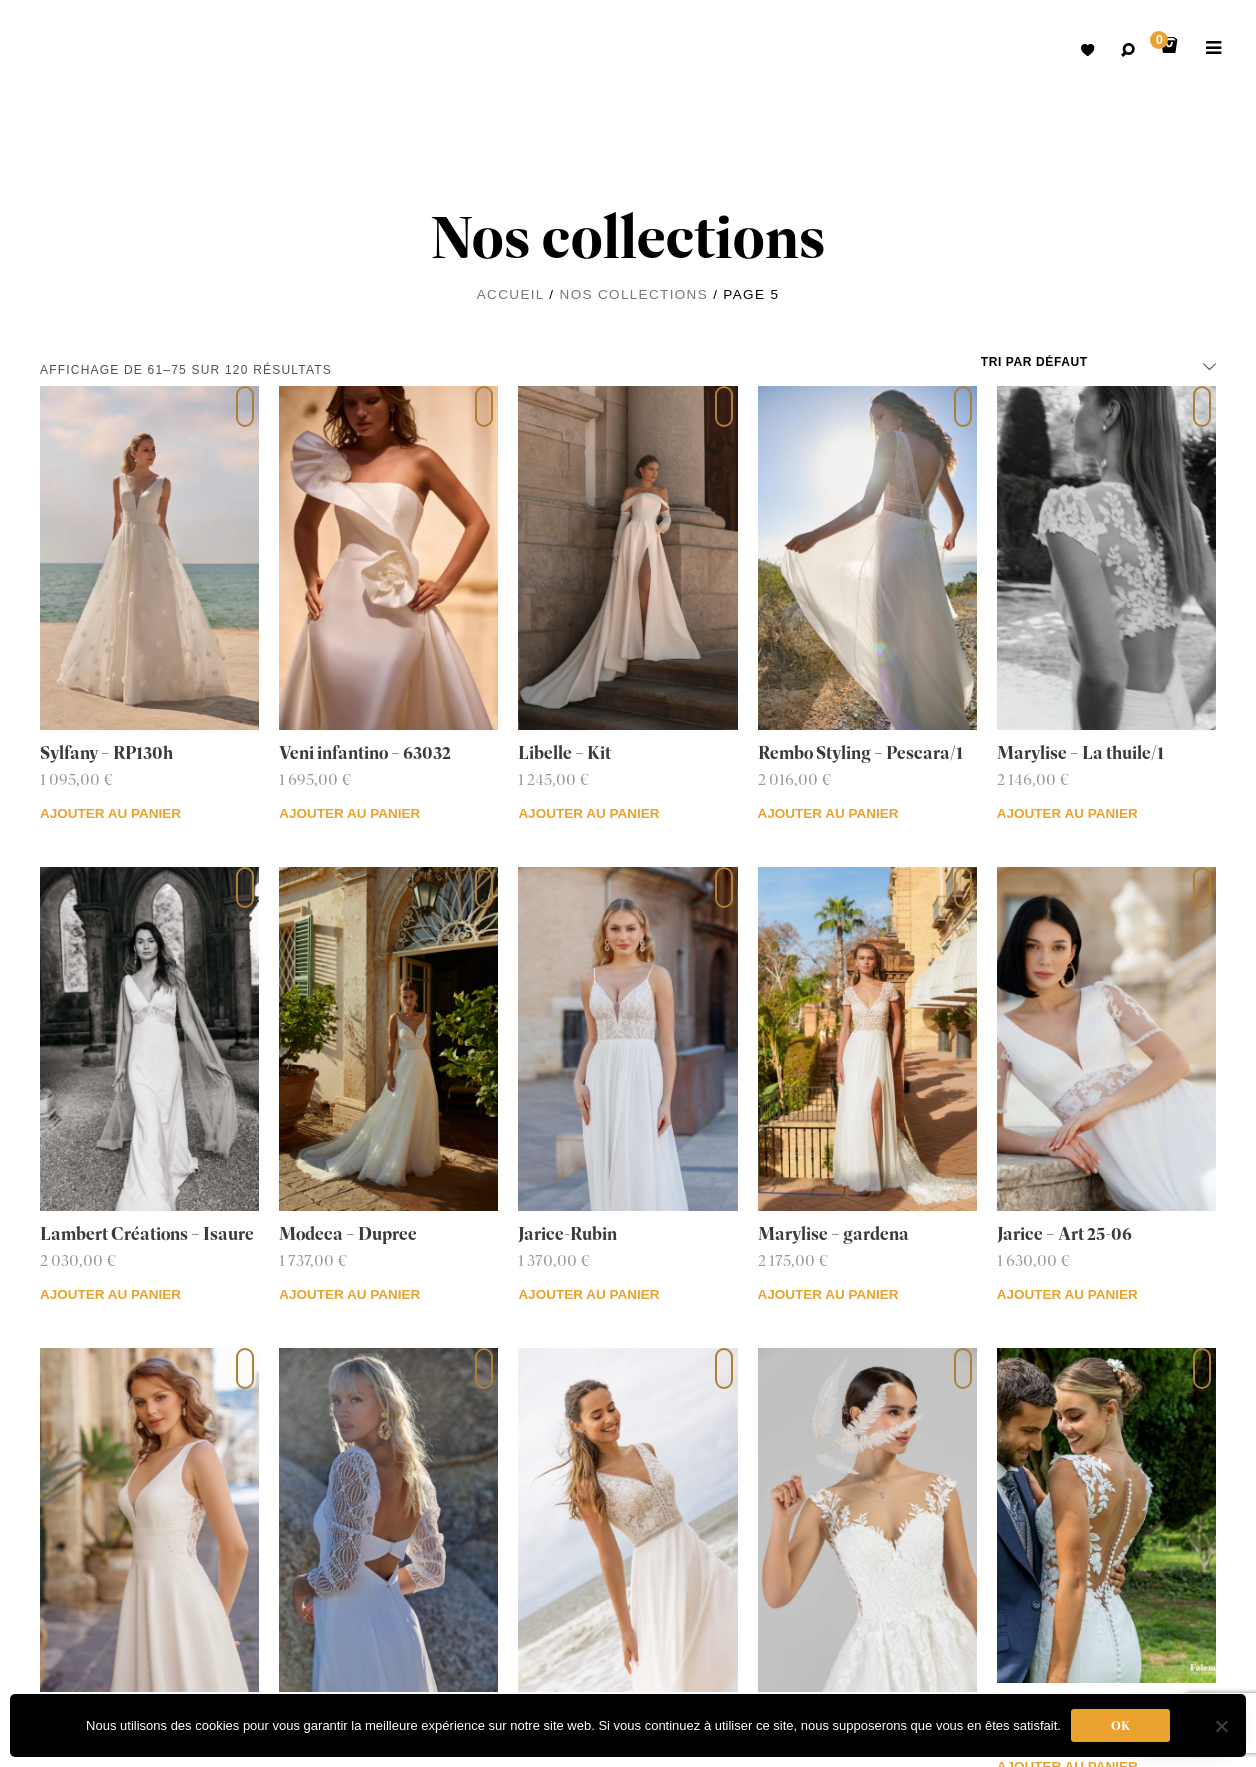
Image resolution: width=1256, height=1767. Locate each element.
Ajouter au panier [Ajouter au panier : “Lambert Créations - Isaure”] (110, 1294)
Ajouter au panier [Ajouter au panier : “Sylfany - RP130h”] (110, 813)
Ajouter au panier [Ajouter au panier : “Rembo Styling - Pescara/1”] (828, 813)
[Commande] (1098, 362)
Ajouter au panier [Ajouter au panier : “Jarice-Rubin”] (588, 1294)
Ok (1120, 1725)
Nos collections (634, 294)
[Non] (1221, 1726)
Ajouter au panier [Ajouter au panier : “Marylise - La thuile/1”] (1067, 813)
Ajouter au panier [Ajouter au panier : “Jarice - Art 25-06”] (1067, 1294)
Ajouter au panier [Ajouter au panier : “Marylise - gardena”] (828, 1294)
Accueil (510, 294)
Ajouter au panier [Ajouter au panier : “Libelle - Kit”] (588, 813)
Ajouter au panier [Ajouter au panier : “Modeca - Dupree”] (349, 1294)
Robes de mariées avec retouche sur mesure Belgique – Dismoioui (70, 50)
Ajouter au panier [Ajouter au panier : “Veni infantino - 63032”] (349, 813)
